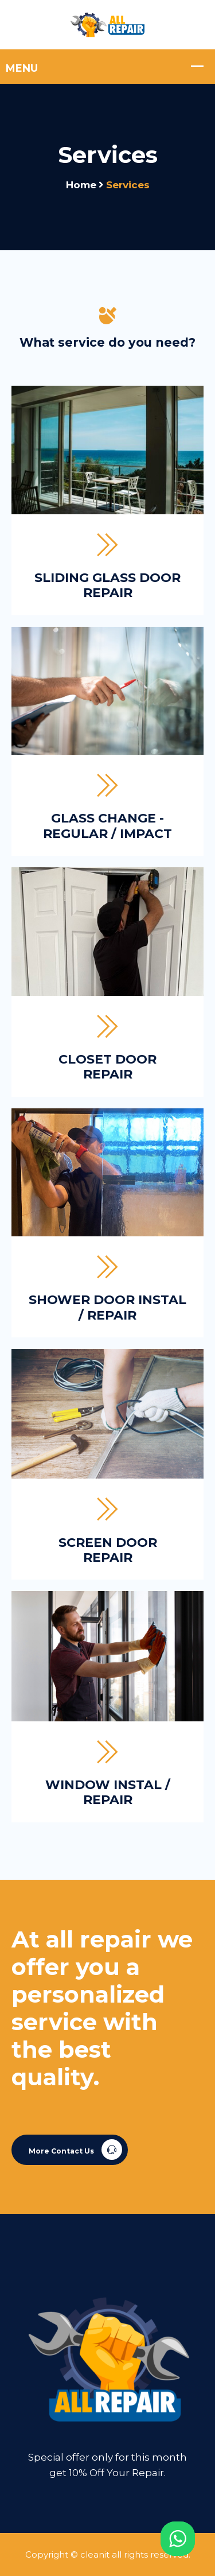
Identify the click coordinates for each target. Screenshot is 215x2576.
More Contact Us (75, 2150)
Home (81, 185)
